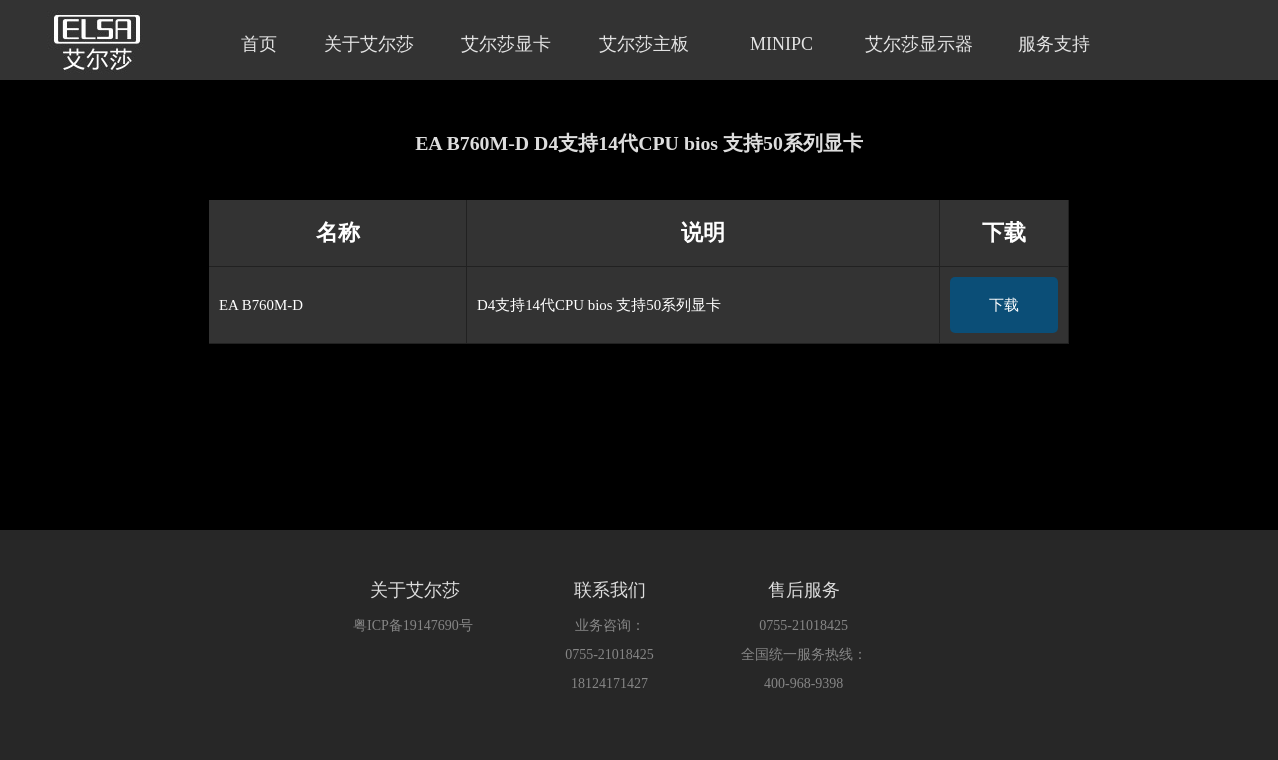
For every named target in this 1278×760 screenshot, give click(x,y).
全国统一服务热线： (804, 654)
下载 (1004, 305)
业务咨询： (610, 625)
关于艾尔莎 (369, 44)
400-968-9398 (803, 683)
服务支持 (1054, 44)
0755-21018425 (609, 654)
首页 (259, 44)
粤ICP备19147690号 (413, 625)
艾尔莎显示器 (919, 44)
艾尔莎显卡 (506, 44)
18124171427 (609, 683)
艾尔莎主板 (644, 44)
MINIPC (781, 44)
